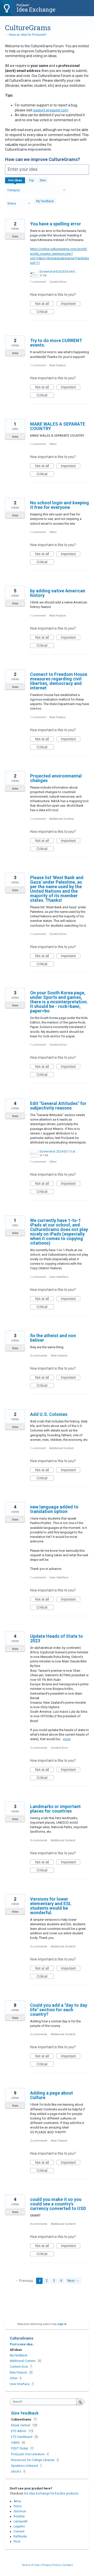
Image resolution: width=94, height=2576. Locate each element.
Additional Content (61, 819)
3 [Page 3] (54, 2281)
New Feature (57, 365)
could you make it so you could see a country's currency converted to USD (58, 2204)
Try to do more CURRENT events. (56, 343)
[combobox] (44, 2401)
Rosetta (19, 2516)
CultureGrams (21, 2419)
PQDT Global (20, 2448)
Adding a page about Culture (51, 2095)
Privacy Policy (51, 2565)
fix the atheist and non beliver (53, 1338)
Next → (73, 2281)
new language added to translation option (54, 1509)
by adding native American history (57, 593)
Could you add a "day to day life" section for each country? (58, 2009)
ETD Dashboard (22, 2437)
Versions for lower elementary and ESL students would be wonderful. (50, 1905)
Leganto (19, 2526)
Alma (17, 2501)
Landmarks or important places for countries (55, 1809)
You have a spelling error (55, 223)
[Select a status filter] (19, 204)
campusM (20, 2521)
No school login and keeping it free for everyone (59, 505)
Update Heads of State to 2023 (56, 1638)
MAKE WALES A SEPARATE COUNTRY (57, 426)
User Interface (58, 1277)
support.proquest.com (50, 110)
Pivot (17, 2541)
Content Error (58, 281)
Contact (68, 2565)
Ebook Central (21, 2425)
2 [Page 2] (47, 2281)
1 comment (38, 281)
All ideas (16, 2350)
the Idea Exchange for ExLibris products (51, 2493)
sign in (62, 2324)
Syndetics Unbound (25, 2466)
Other (53, 444)
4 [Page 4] (61, 2281)
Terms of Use (31, 2565)
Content (19, 2531)
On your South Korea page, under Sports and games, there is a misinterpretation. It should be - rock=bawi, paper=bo (59, 1001)
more (66, 1739)
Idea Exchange (36, 9)
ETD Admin (19, 2431)
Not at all (44, 304)
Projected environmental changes (56, 778)
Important (70, 304)
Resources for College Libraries (33, 2460)
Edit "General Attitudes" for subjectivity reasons (58, 1106)
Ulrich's (16, 2471)
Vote (15, 236)
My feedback (45, 201)
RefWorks (20, 2536)
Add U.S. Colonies (48, 1414)
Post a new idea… (22, 2344)
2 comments (38, 1747)
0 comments (38, 1355)
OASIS (15, 2442)
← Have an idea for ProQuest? (25, 34)
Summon (20, 2511)
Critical (45, 312)
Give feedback (25, 2413)
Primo (18, 2506)
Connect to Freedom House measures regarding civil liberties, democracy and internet (58, 681)
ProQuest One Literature (28, 2454)
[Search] (80, 2401)
